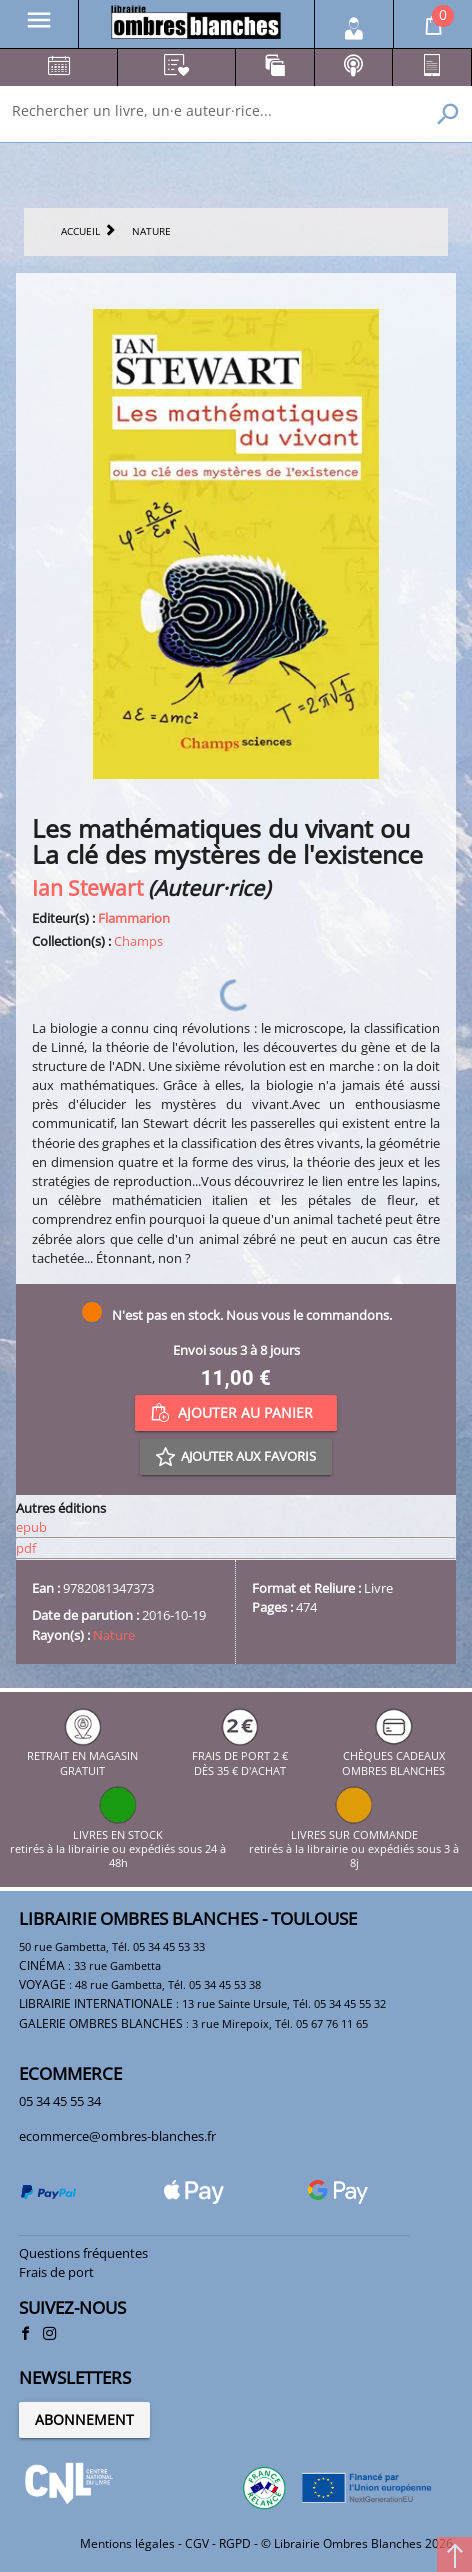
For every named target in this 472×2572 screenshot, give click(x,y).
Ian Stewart (87, 887)
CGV (197, 2543)
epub (31, 1527)
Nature (114, 1635)
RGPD (235, 2543)
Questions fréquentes (83, 2253)
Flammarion (134, 918)
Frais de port (56, 2272)
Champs (138, 941)
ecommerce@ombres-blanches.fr (117, 2136)
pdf (26, 1548)
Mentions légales (127, 2543)
